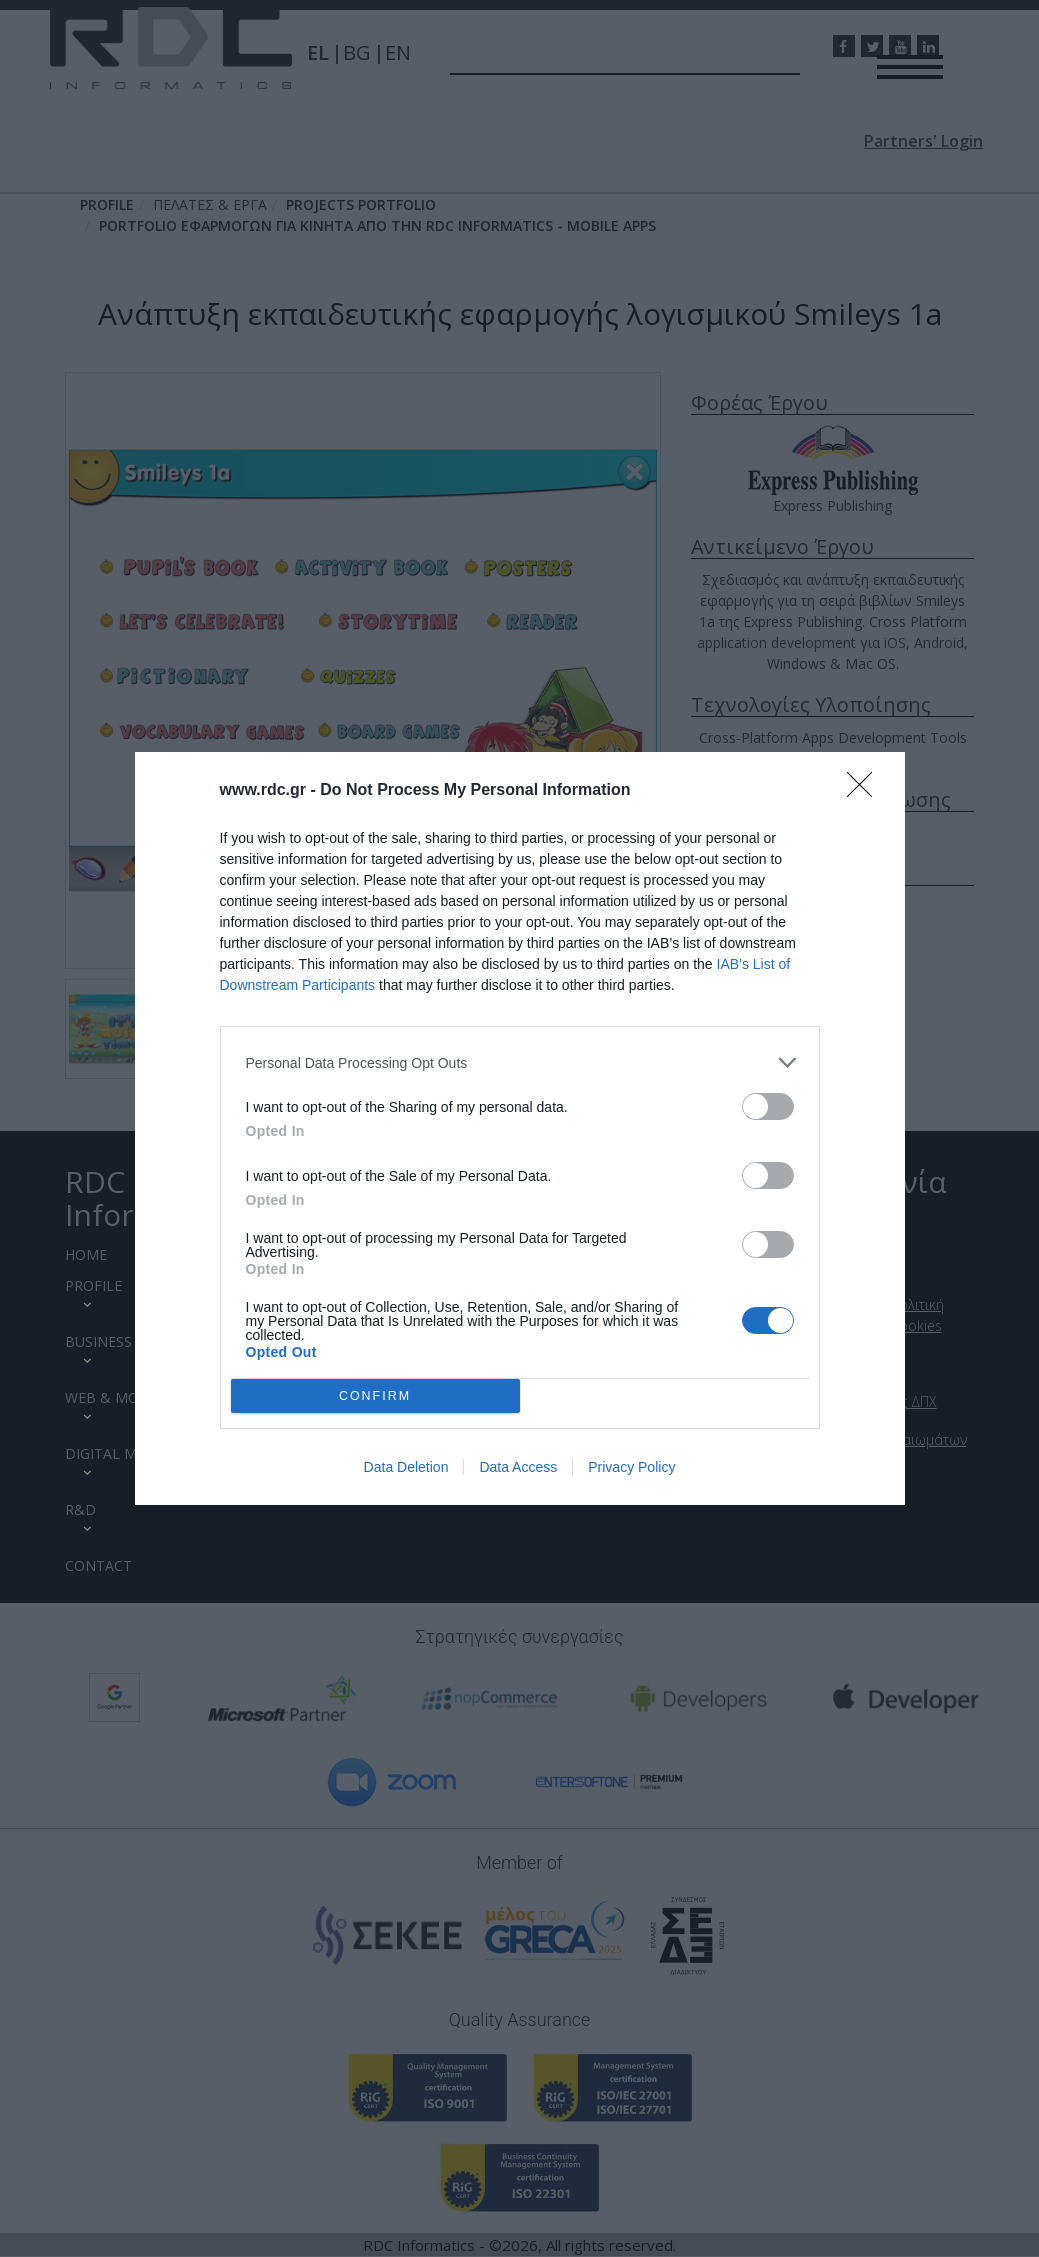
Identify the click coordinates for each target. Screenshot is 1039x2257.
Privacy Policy (631, 1467)
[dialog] (520, 1128)
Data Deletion (406, 1467)
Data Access (518, 1467)
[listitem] (520, 1062)
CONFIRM (375, 1396)
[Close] (866, 791)
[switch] (768, 1106)
